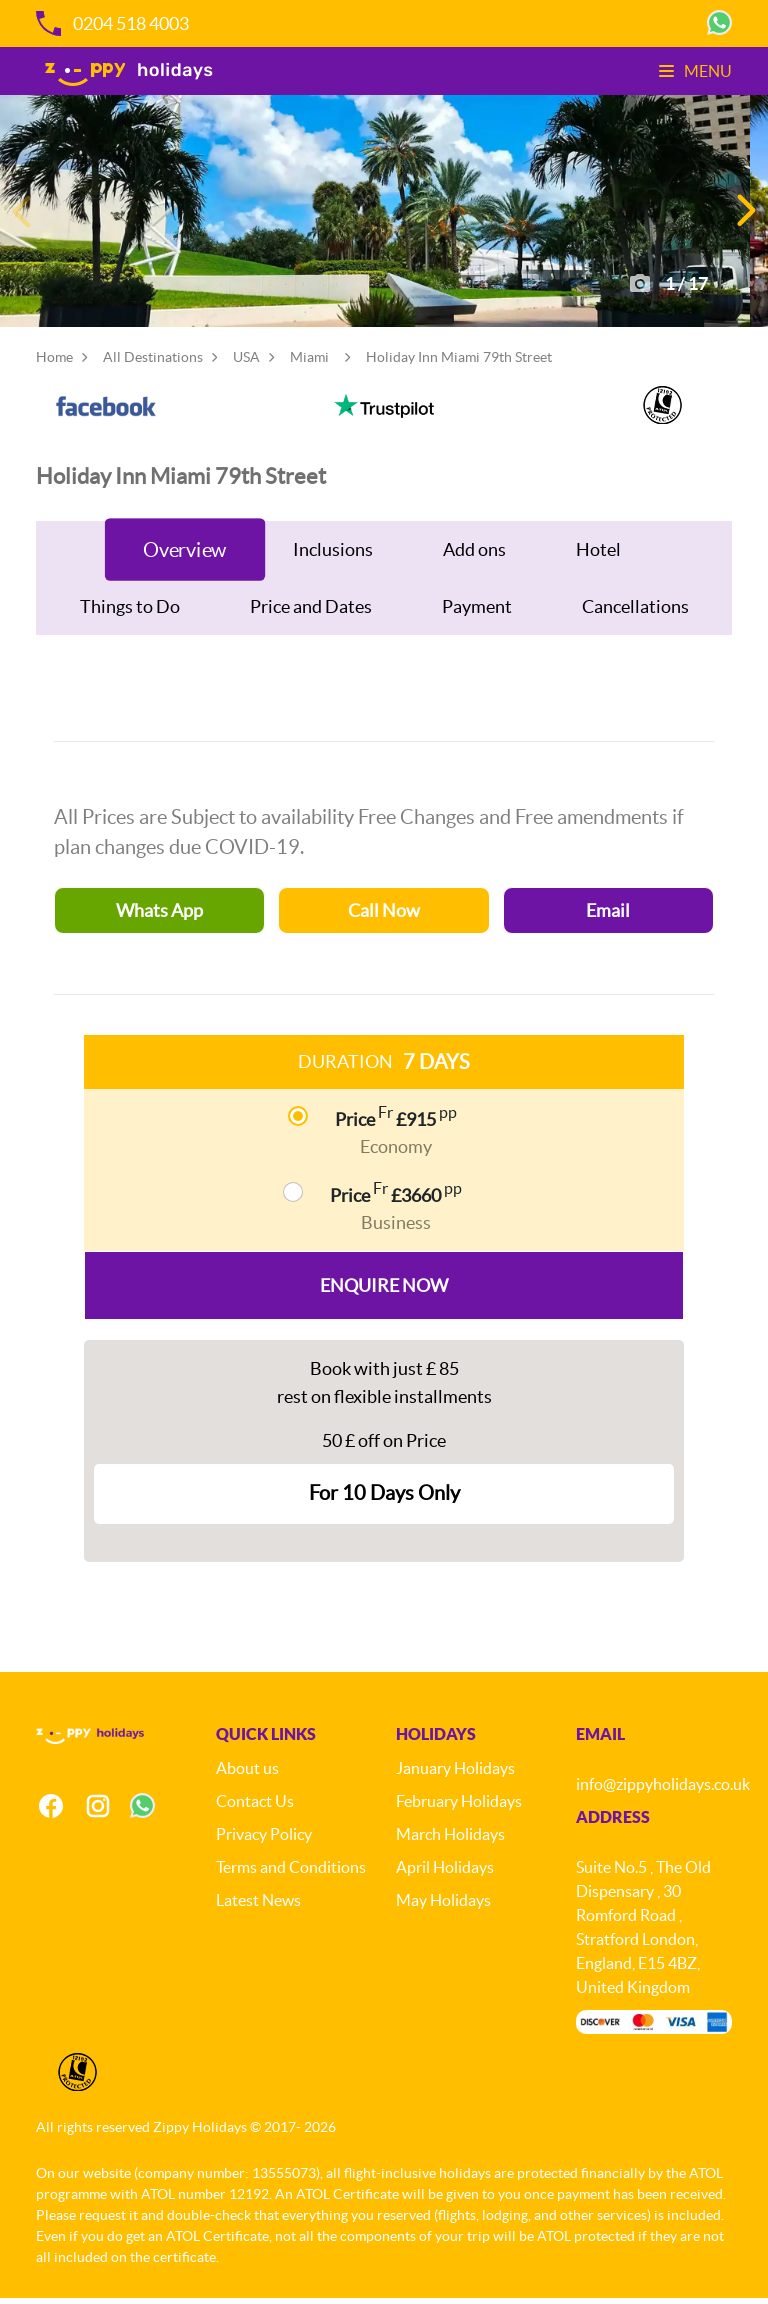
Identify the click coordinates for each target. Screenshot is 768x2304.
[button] (744, 214)
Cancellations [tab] (635, 612)
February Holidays (459, 1807)
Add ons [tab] (474, 555)
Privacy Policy (264, 1840)
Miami (309, 363)
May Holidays (443, 1906)
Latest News (258, 1906)
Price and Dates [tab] (311, 612)
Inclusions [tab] (333, 555)
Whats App (159, 916)
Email (608, 916)
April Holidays (445, 1873)
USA (246, 363)
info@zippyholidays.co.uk (663, 1790)
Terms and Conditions (291, 1873)
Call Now (384, 916)
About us (247, 1774)
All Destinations (153, 363)
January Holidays (455, 1774)
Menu (695, 71)
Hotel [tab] (598, 555)
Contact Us (255, 1807)
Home (54, 363)
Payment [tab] (477, 612)
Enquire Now (384, 1291)
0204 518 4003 (112, 23)
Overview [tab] (185, 555)
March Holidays (450, 1840)
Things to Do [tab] (130, 612)
